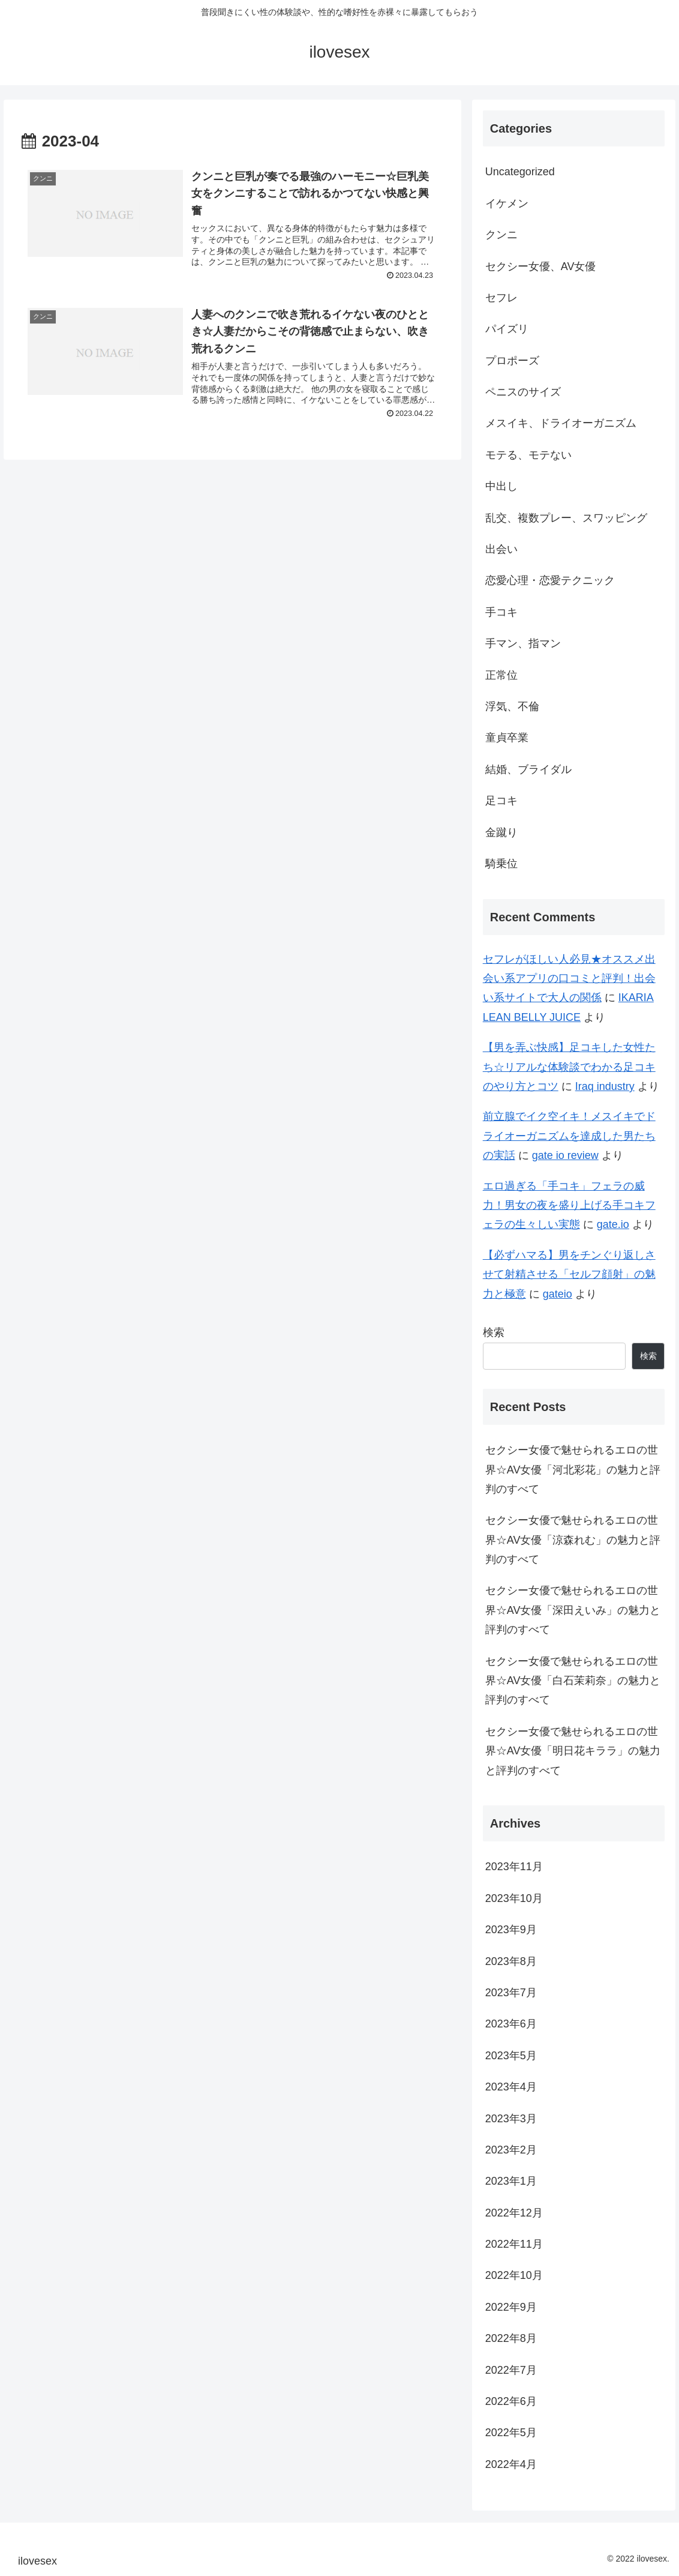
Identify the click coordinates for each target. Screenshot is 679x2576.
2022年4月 (511, 2464)
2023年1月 (511, 2181)
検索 (493, 1332)
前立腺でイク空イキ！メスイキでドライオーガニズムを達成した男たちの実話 (569, 1135)
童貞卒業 (506, 738)
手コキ (501, 612)
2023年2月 (511, 2150)
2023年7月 (511, 1993)
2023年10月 (514, 1898)
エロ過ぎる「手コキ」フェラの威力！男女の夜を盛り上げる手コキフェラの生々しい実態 (569, 1205)
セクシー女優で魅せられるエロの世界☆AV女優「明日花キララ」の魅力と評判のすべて (573, 1751)
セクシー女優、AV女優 (540, 266)
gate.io (613, 1224)
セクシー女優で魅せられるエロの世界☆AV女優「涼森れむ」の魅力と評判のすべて (573, 1539)
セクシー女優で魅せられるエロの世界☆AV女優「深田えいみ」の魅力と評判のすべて (573, 1610)
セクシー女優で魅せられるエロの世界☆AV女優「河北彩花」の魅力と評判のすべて (573, 1469)
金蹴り (501, 832)
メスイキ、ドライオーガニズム (560, 423)
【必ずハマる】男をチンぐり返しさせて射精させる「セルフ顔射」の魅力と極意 (569, 1274)
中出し (501, 486)
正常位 (501, 675)
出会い (501, 549)
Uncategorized (520, 172)
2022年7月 (511, 2370)
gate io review (565, 1155)
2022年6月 (511, 2401)
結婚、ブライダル (528, 769)
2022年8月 (511, 2338)
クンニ (501, 235)
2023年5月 (511, 2056)
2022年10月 (514, 2275)
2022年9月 (511, 2307)
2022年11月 (514, 2244)
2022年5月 (511, 2433)
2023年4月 (511, 2087)
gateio (557, 1294)
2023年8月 (511, 1961)
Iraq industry (605, 1086)
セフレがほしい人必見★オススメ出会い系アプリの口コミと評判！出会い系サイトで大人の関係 (569, 978)
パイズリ (506, 329)
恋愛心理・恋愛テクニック (550, 580)
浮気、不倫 (512, 706)
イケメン (506, 203)
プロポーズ (512, 361)
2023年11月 (514, 1867)
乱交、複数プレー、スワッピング (566, 518)
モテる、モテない (528, 455)
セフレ (501, 298)
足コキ (501, 801)
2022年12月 (514, 2213)
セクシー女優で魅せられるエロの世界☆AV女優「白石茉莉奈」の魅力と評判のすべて (573, 1680)
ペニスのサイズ (523, 392)
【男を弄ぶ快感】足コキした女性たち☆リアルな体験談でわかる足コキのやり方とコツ (569, 1066)
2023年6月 (511, 2024)
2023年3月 (511, 2119)
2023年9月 (511, 1930)
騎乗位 (501, 864)
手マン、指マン (523, 643)
